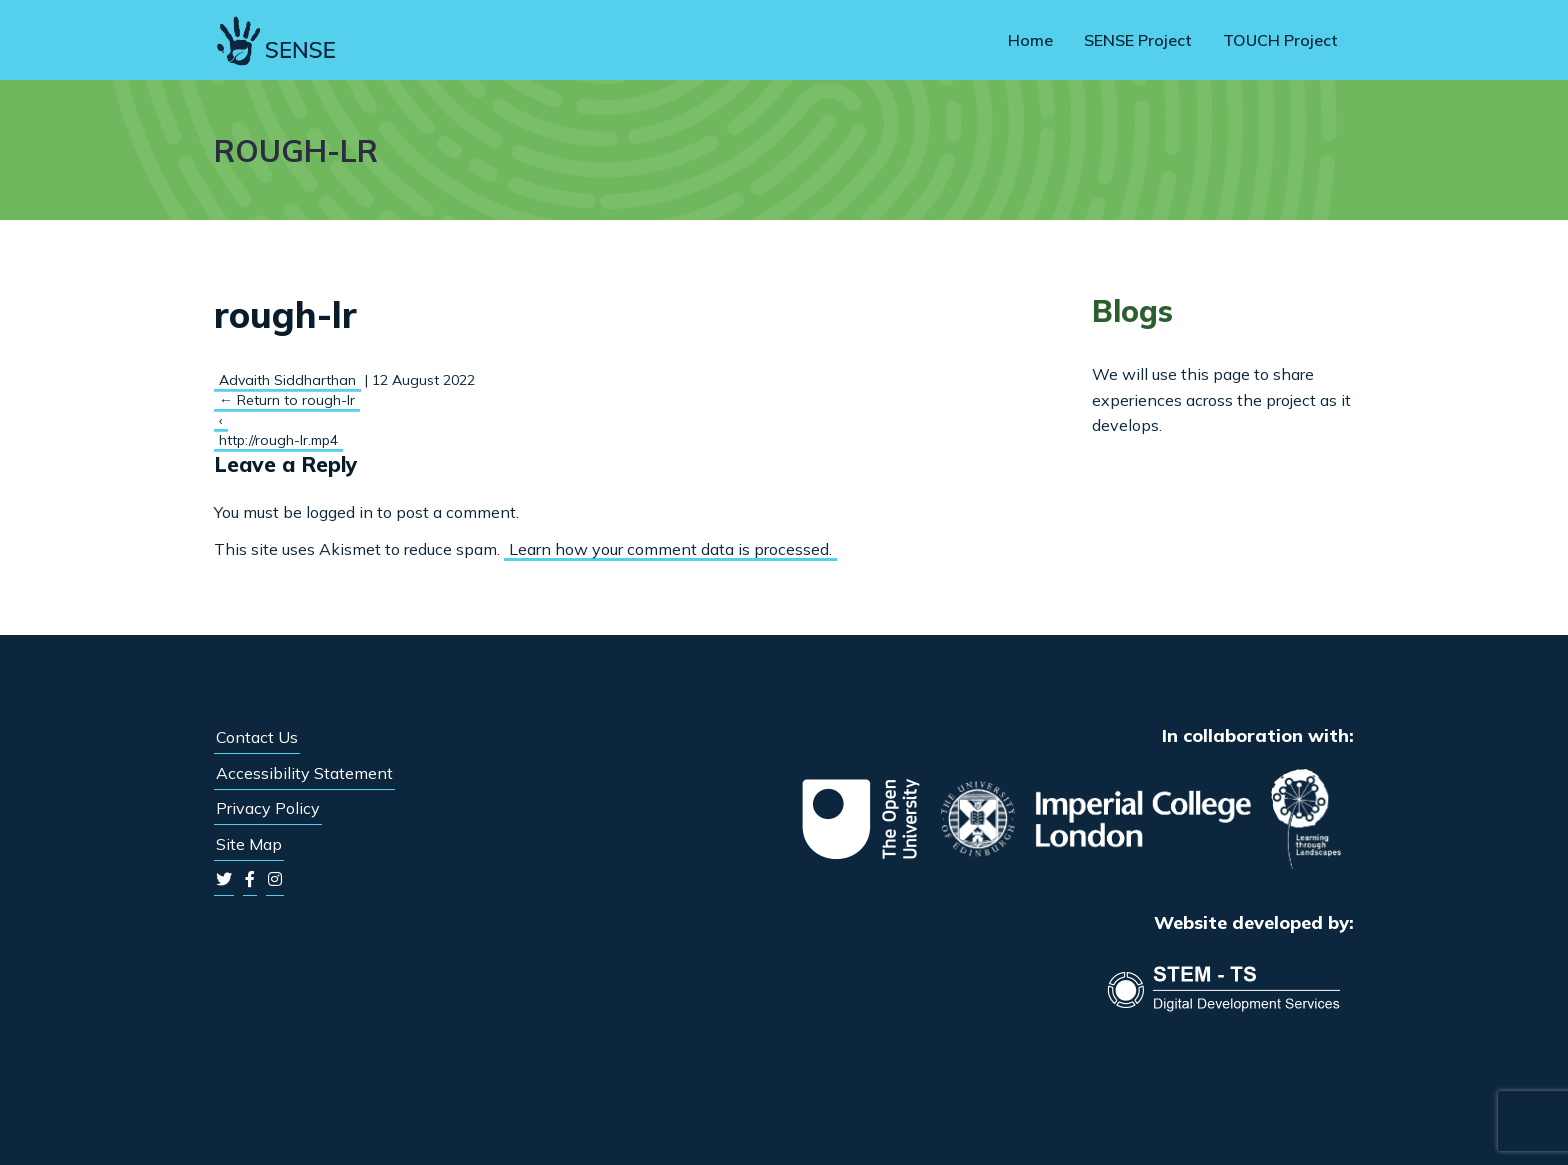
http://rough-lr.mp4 (278, 440)
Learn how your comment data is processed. (670, 549)
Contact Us (257, 737)
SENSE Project (1138, 40)
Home (1030, 40)
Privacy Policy (268, 808)
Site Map (249, 844)
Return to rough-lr (287, 400)
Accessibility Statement (304, 773)
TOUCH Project (1280, 40)
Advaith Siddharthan (287, 380)
